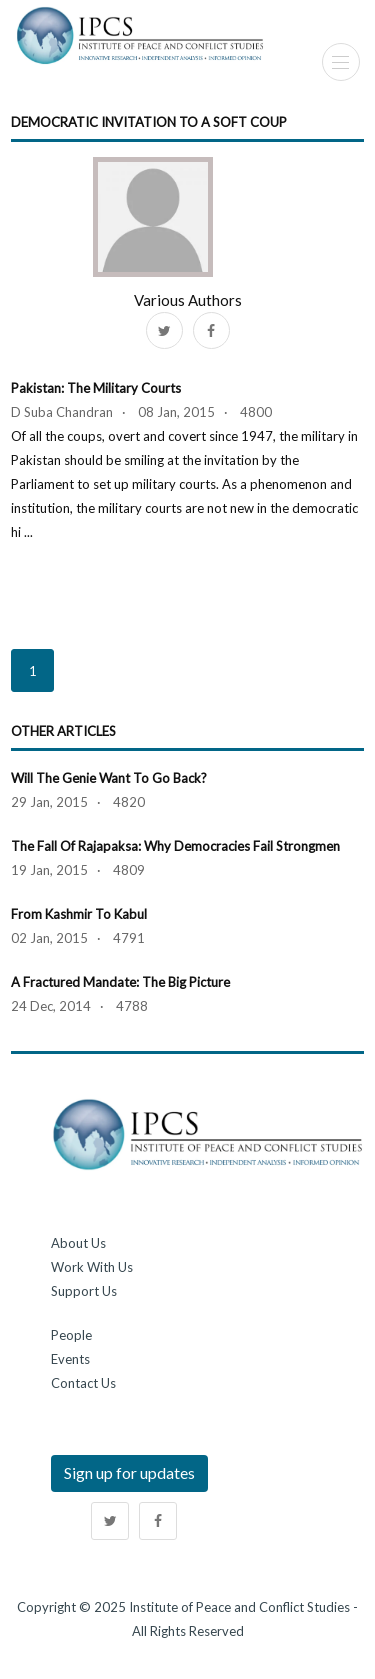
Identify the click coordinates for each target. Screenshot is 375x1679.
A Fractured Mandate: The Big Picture (120, 982)
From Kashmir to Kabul (79, 914)
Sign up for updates (129, 1472)
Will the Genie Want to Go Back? (109, 778)
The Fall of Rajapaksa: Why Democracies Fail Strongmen (175, 846)
